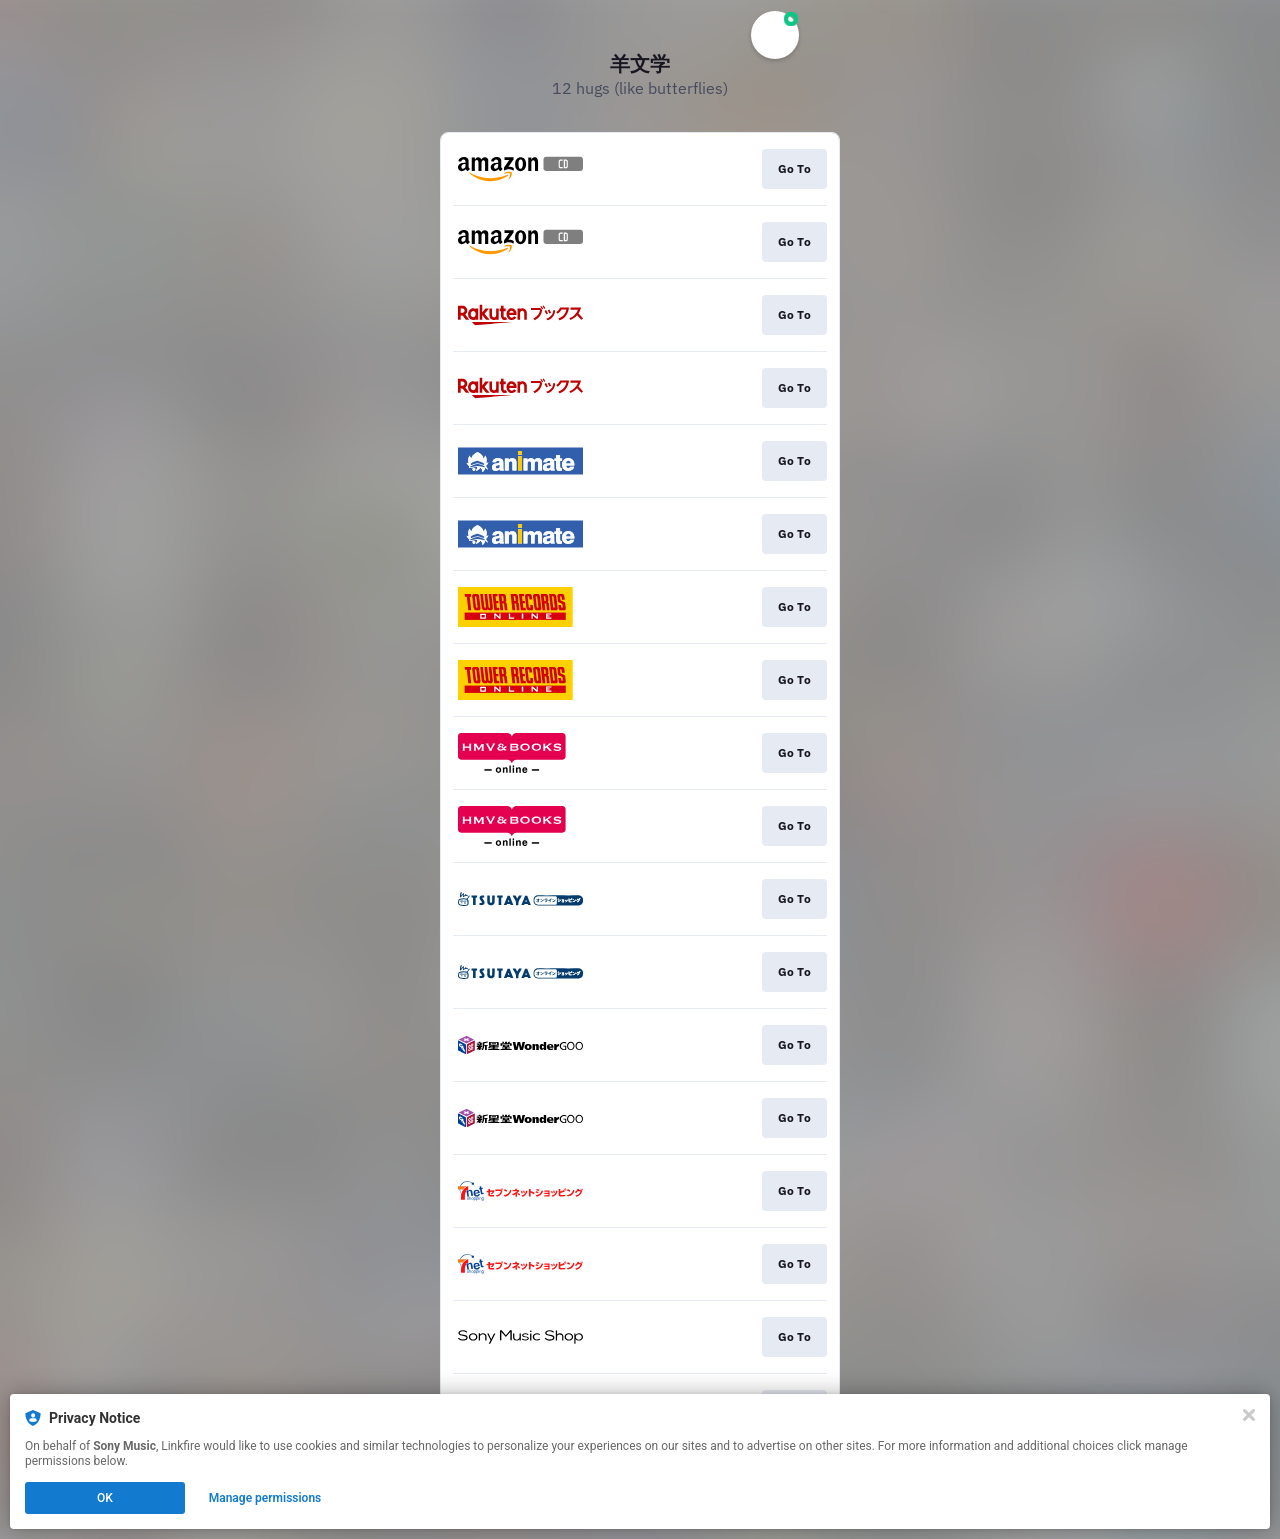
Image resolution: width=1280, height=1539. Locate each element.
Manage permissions (265, 1498)
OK (105, 1498)
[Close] (1249, 1415)
